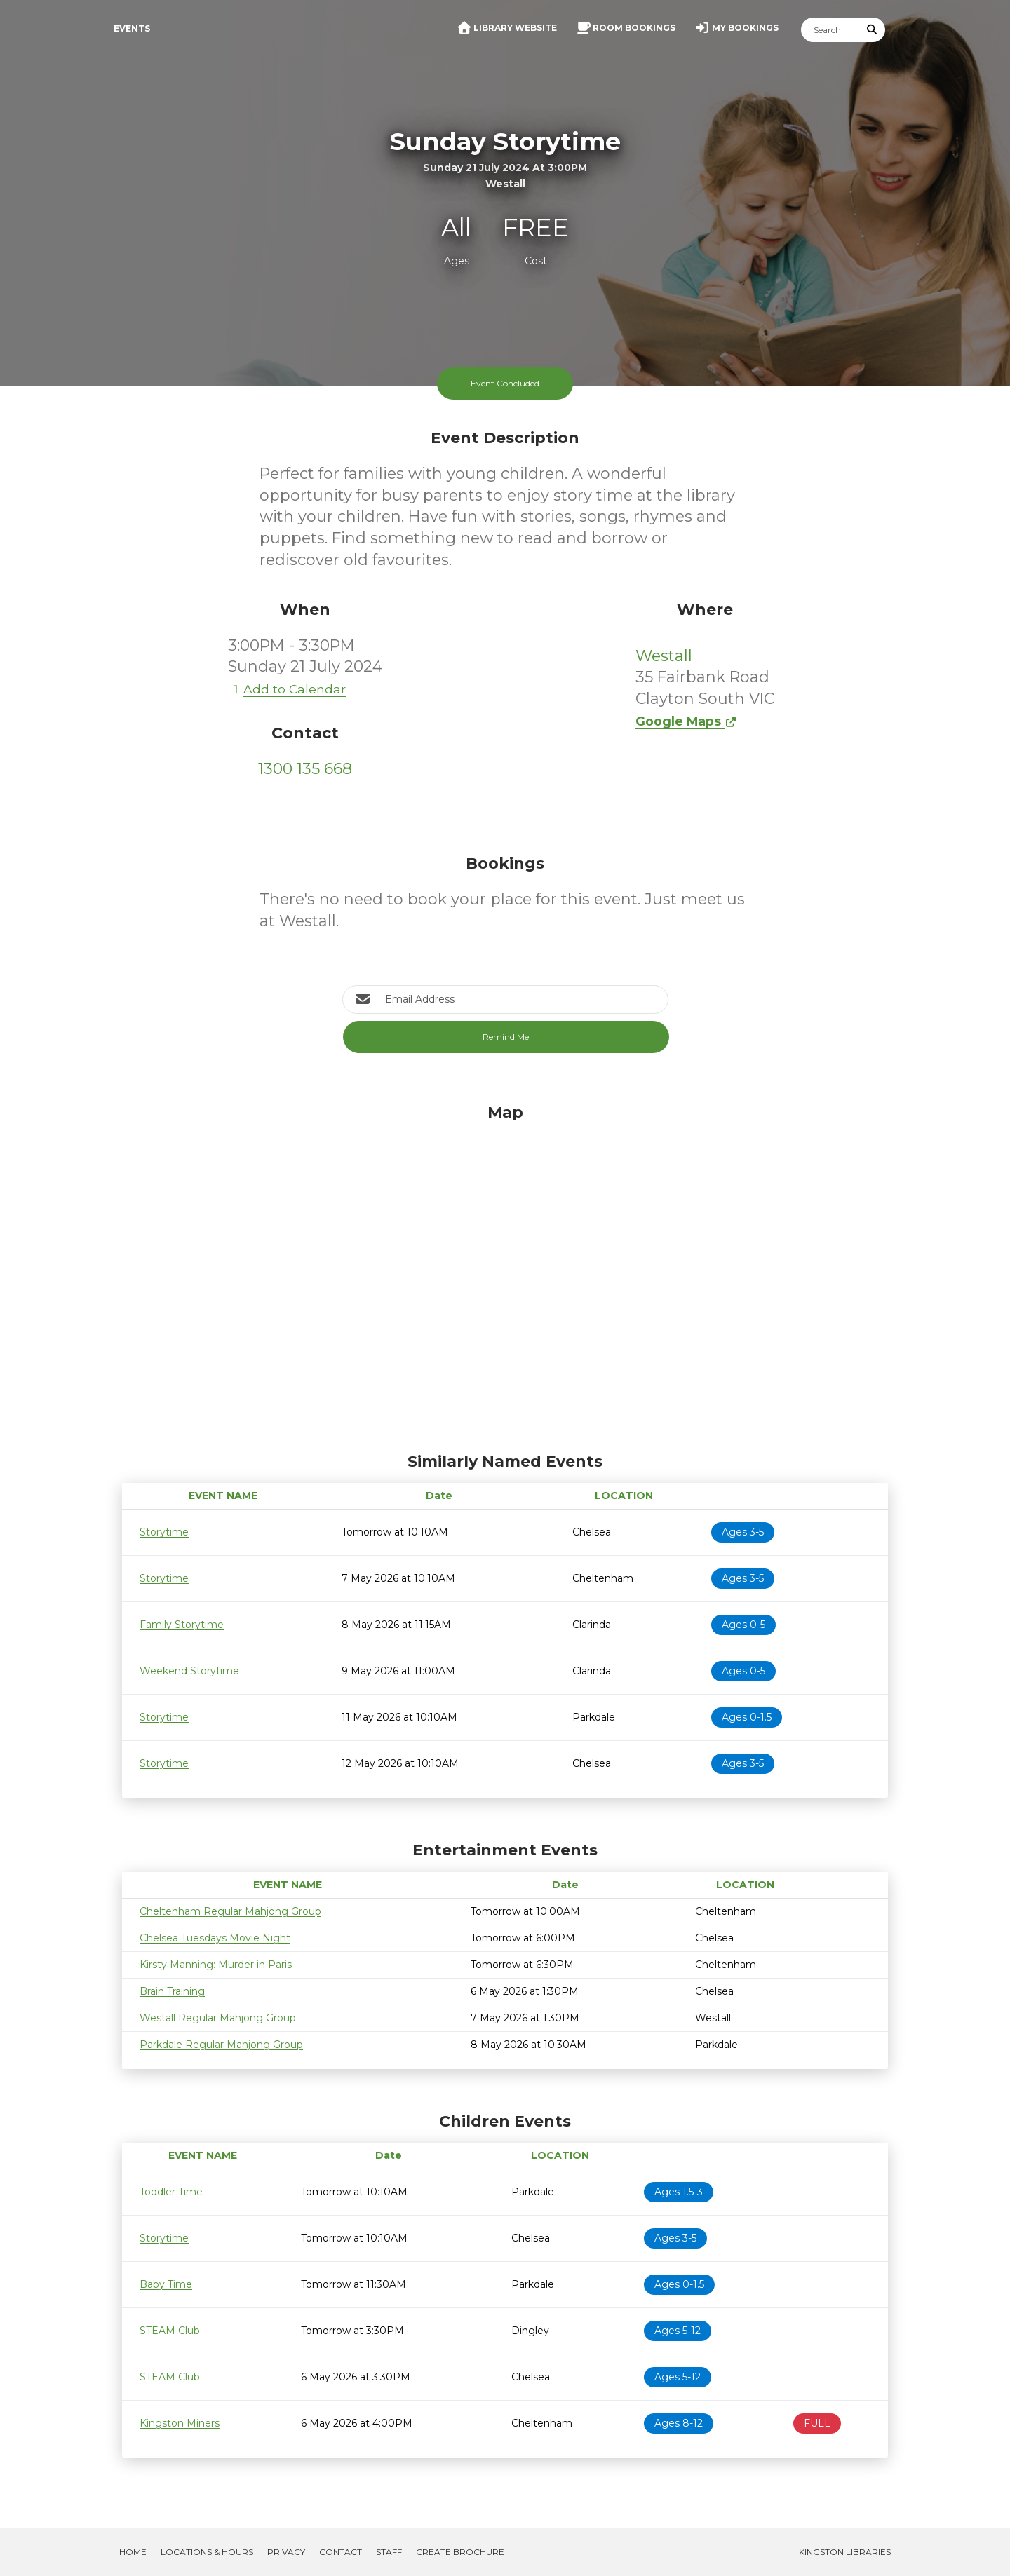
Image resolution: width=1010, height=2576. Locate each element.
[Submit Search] (872, 30)
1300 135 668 (305, 768)
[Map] (505, 1274)
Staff (389, 2552)
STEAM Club (170, 2330)
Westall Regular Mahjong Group (218, 2018)
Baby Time (166, 2284)
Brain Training (172, 1991)
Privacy (286, 2552)
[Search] (830, 30)
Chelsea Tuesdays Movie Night (215, 1938)
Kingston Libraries (845, 2552)
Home (133, 2552)
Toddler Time (171, 2191)
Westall (663, 655)
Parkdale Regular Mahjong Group (221, 2044)
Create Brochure (460, 2552)
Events (132, 28)
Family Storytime (182, 1624)
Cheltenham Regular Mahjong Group (230, 1911)
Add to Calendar (287, 689)
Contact (340, 2552)
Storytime (164, 1532)
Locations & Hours (207, 2552)
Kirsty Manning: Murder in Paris (216, 1964)
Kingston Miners (180, 2423)
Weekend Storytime (189, 1671)
